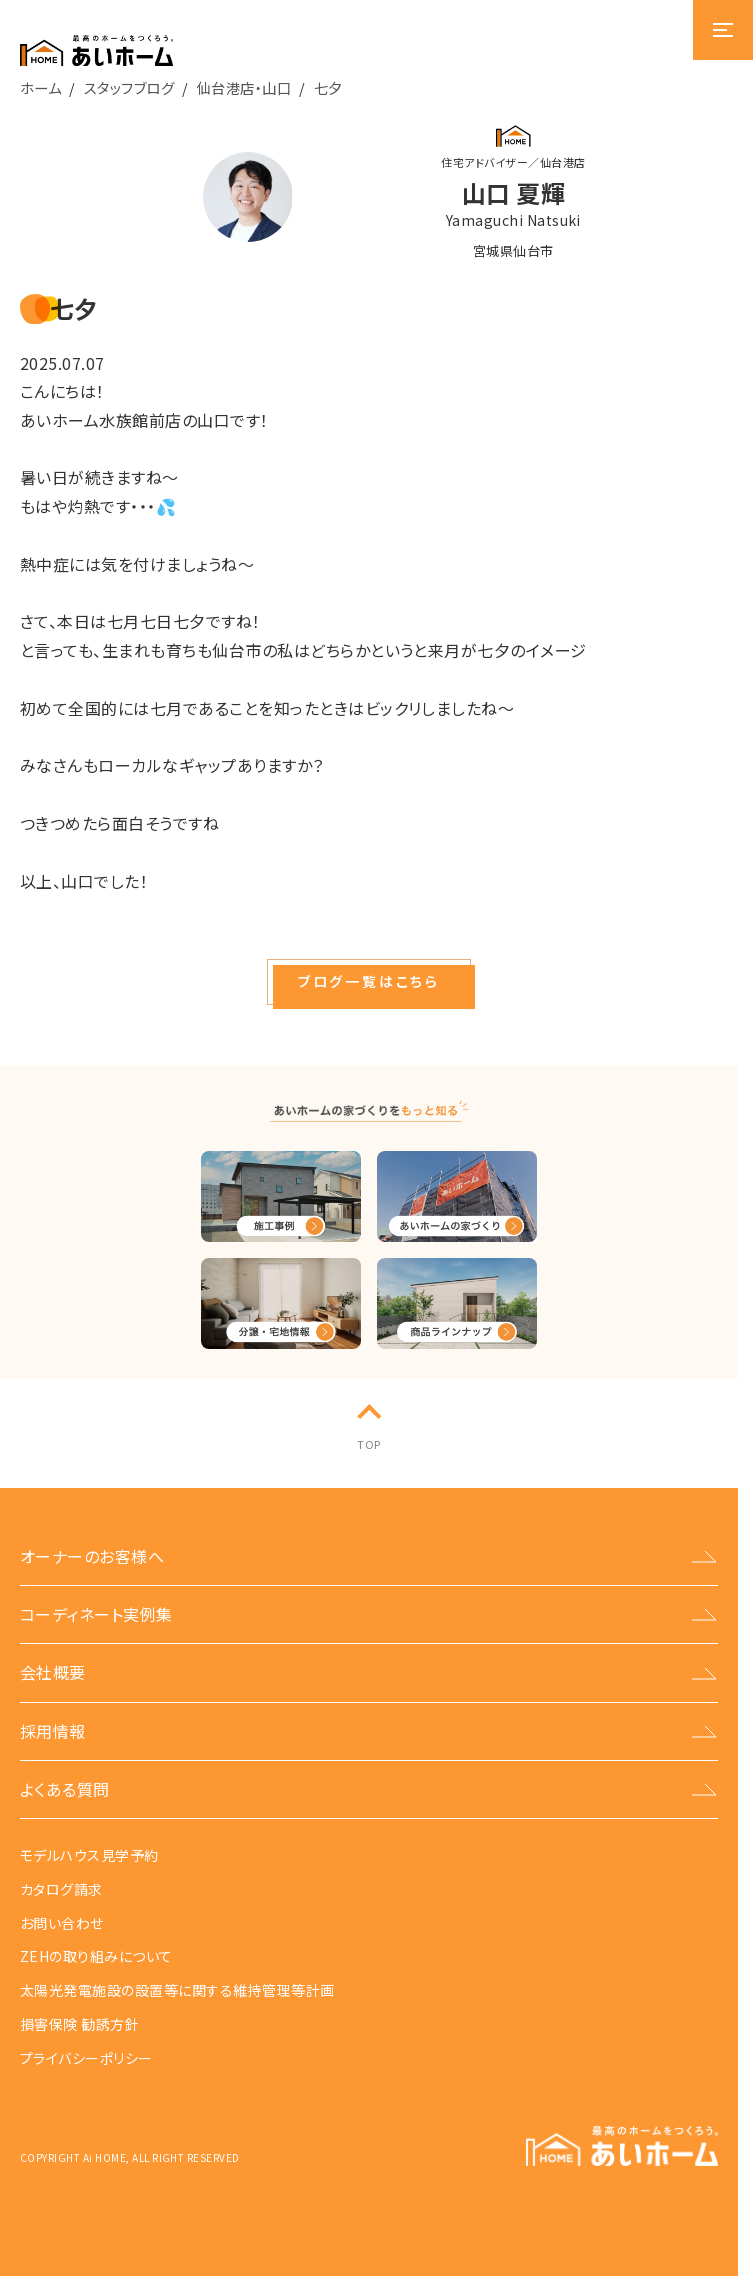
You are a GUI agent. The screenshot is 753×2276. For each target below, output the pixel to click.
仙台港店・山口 (244, 87)
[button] (369, 982)
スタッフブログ (129, 87)
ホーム (40, 87)
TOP (368, 1444)
